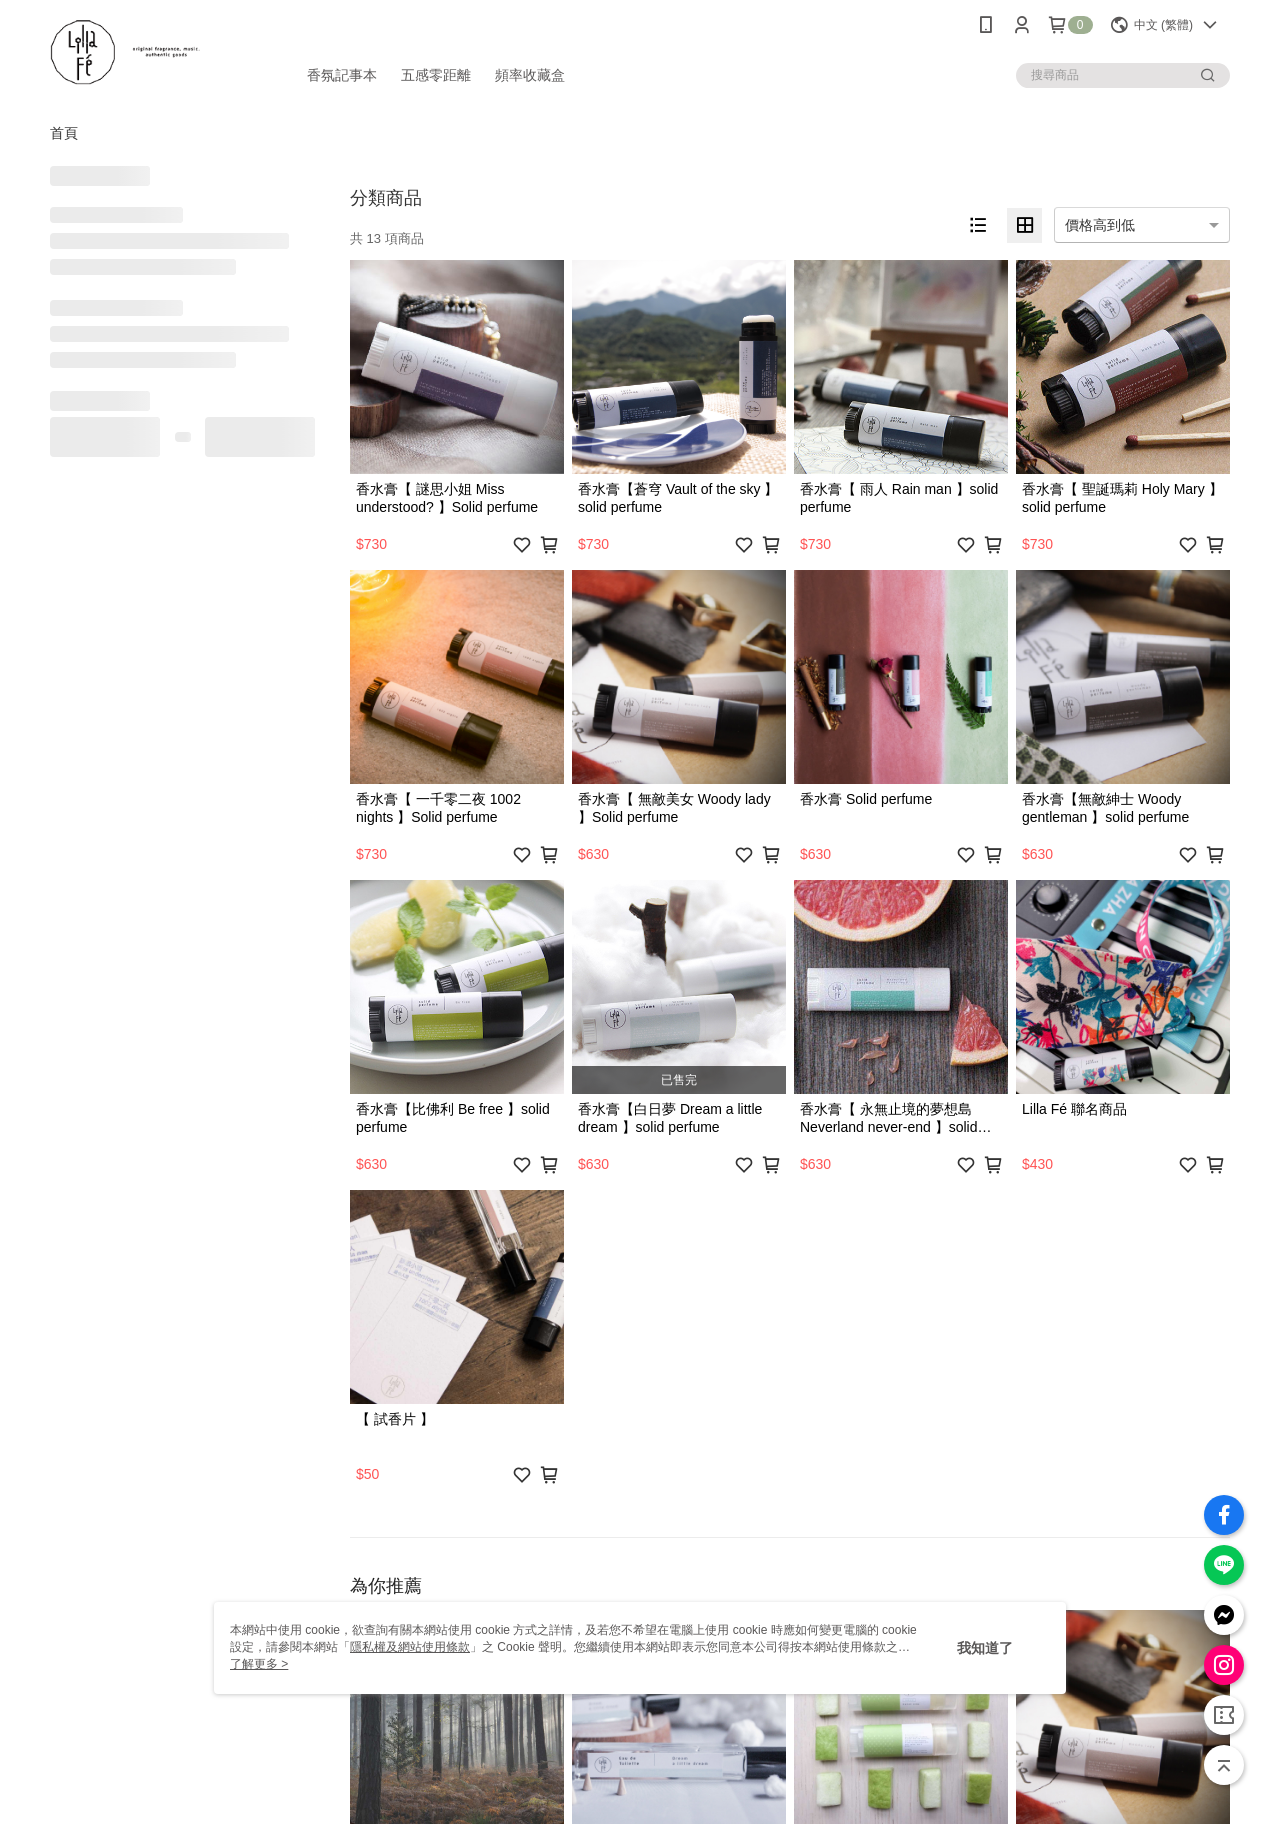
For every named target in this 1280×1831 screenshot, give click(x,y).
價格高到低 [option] (1100, 225)
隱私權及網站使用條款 (410, 1647)
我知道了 (985, 1648)
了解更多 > (259, 1664)
